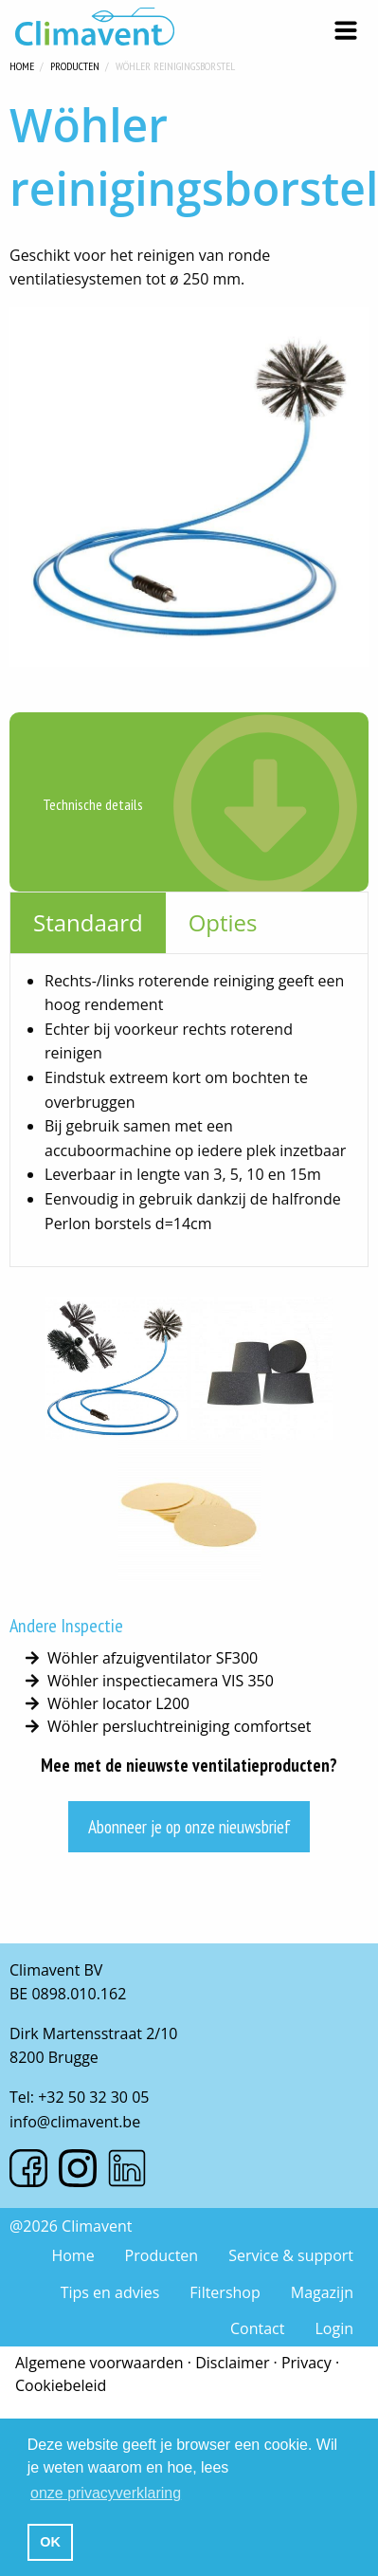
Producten (74, 64)
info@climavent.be (74, 2121)
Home (21, 64)
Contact (257, 2328)
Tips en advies (110, 2292)
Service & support (290, 2255)
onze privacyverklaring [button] (105, 2493)
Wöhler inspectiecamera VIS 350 (160, 1680)
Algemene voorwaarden (99, 2362)
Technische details (93, 804)
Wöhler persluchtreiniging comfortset (179, 1726)
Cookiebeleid (60, 2385)
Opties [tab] (223, 922)
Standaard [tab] (88, 922)
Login (334, 2328)
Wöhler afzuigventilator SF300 (152, 1657)
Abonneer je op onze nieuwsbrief (189, 1826)
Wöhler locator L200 (118, 1703)
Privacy (306, 2362)
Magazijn (322, 2292)
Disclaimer (232, 2362)
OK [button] (50, 2541)
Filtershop (224, 2292)
